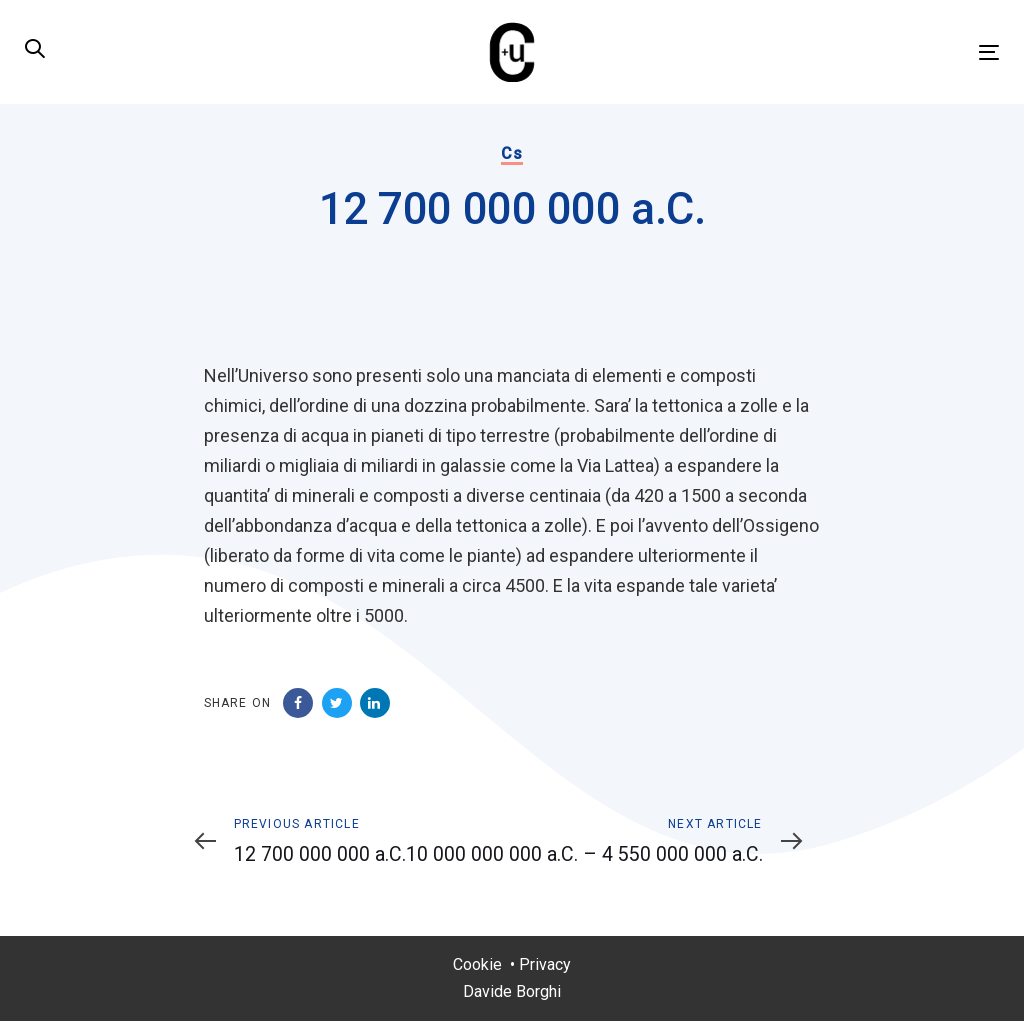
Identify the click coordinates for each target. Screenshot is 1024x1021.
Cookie (477, 964)
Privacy (545, 964)
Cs (511, 153)
